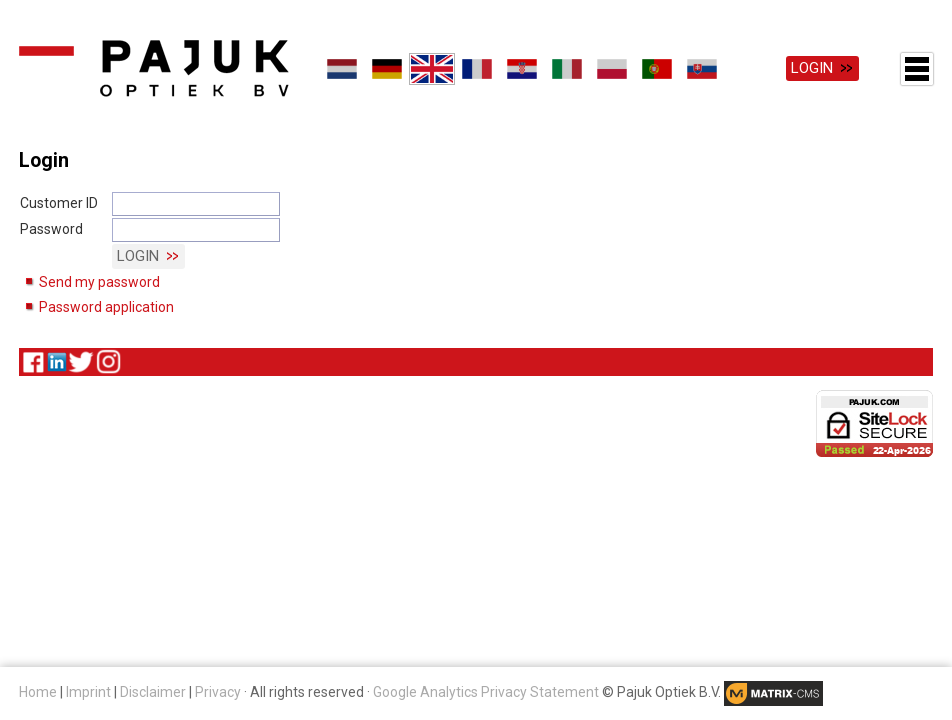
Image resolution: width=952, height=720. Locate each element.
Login (812, 68)
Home (38, 692)
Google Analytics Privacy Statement (486, 692)
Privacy (218, 692)
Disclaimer (153, 692)
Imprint (88, 692)
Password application (106, 307)
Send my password (99, 282)
